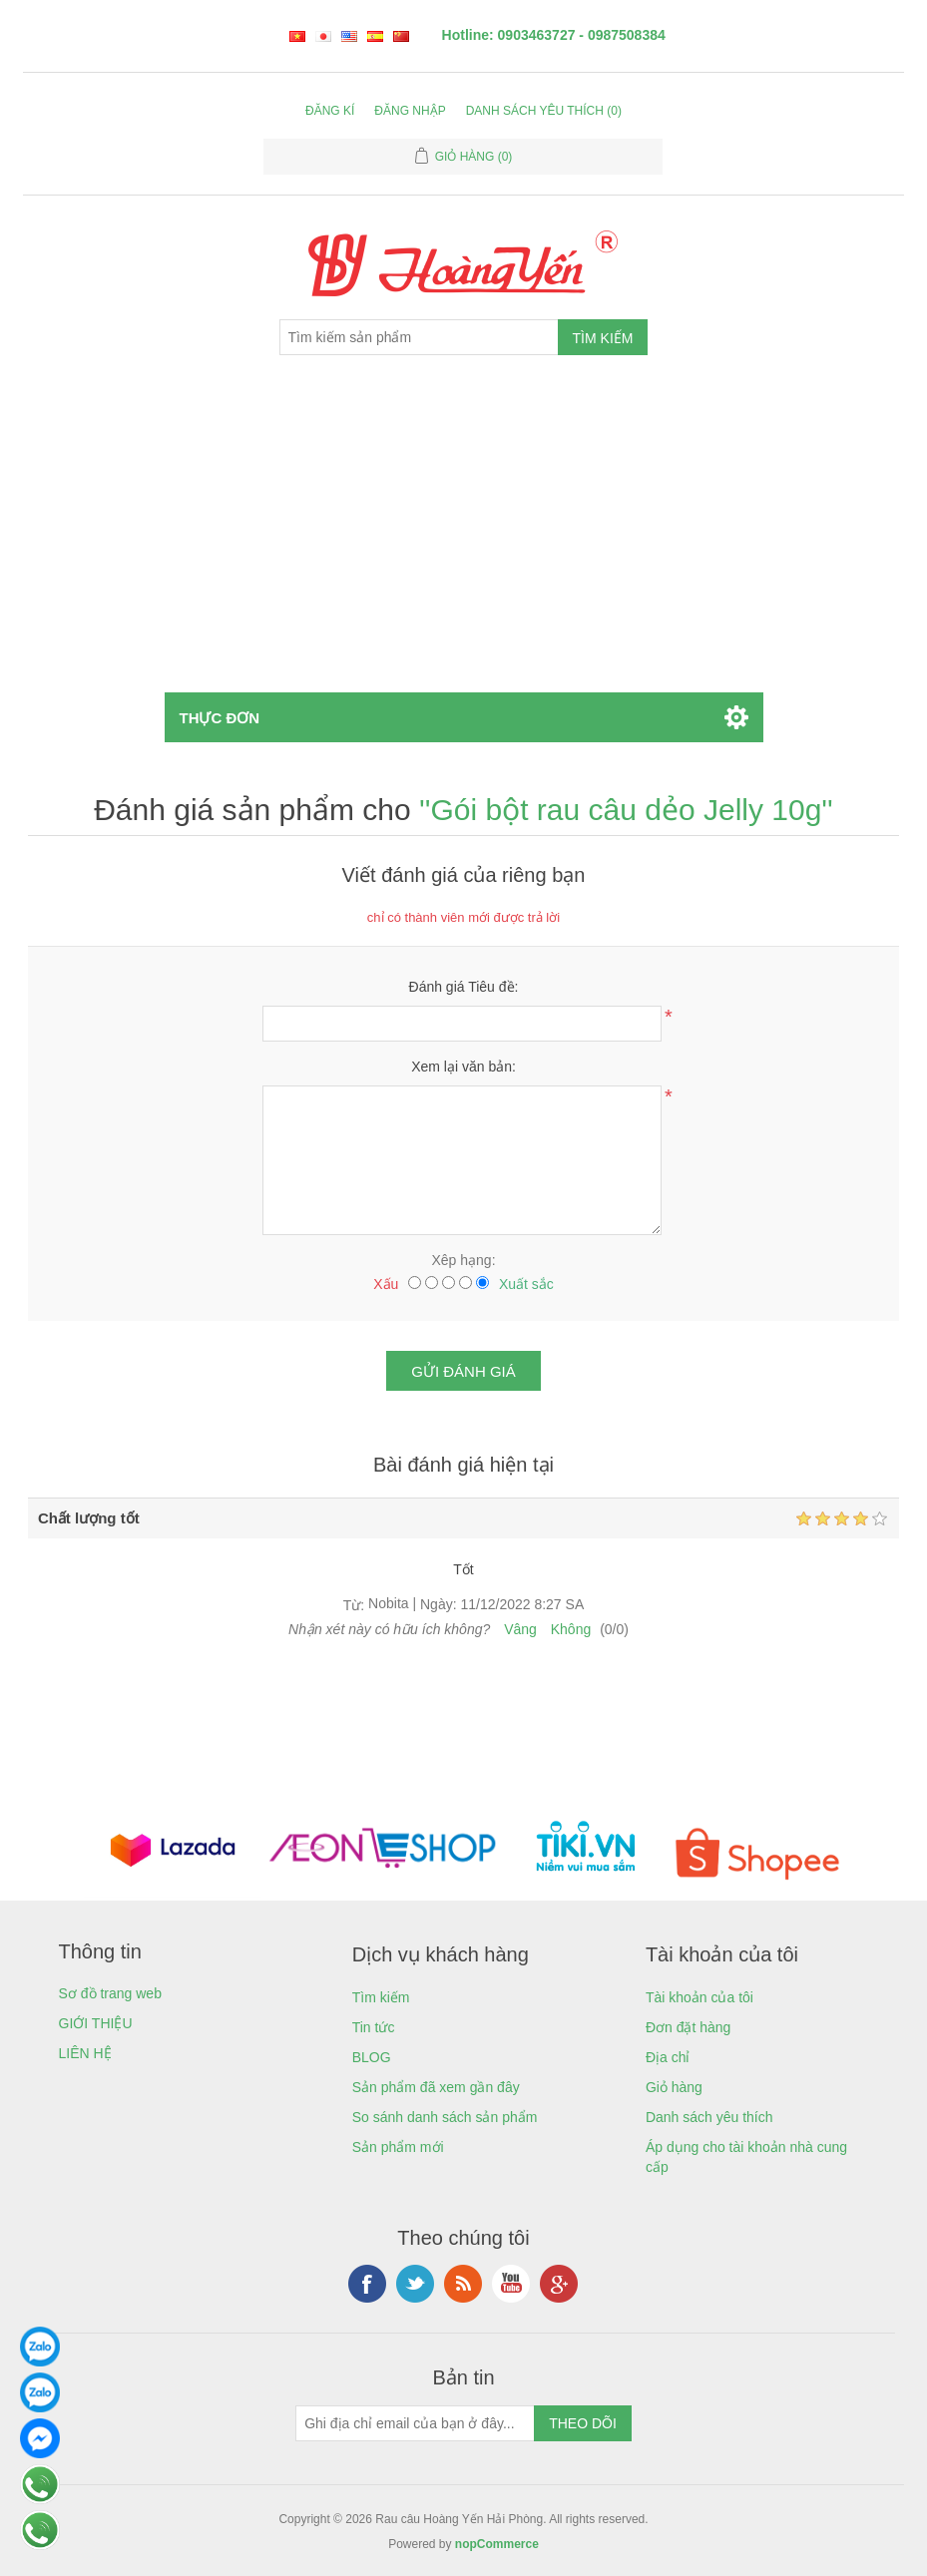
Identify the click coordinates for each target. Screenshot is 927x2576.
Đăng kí (329, 111)
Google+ (559, 2284)
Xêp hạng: (463, 1260)
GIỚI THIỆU (96, 2023)
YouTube (511, 2284)
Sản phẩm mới (398, 2147)
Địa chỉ (668, 2057)
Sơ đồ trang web (110, 1993)
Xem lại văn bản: (463, 1066)
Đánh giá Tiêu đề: (464, 987)
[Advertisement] (463, 542)
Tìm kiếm (381, 1997)
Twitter (415, 2284)
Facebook (367, 2284)
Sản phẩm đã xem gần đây (436, 2087)
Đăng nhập (409, 111)
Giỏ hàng (674, 2087)
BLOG (371, 2057)
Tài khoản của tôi (699, 1997)
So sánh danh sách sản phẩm (445, 2117)
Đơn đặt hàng (688, 2027)
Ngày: (438, 1605)
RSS (463, 2284)
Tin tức (373, 2027)
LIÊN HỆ (85, 2053)
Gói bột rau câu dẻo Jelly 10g (625, 809)
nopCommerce (497, 2544)
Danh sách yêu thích (709, 2117)
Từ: (353, 1605)
